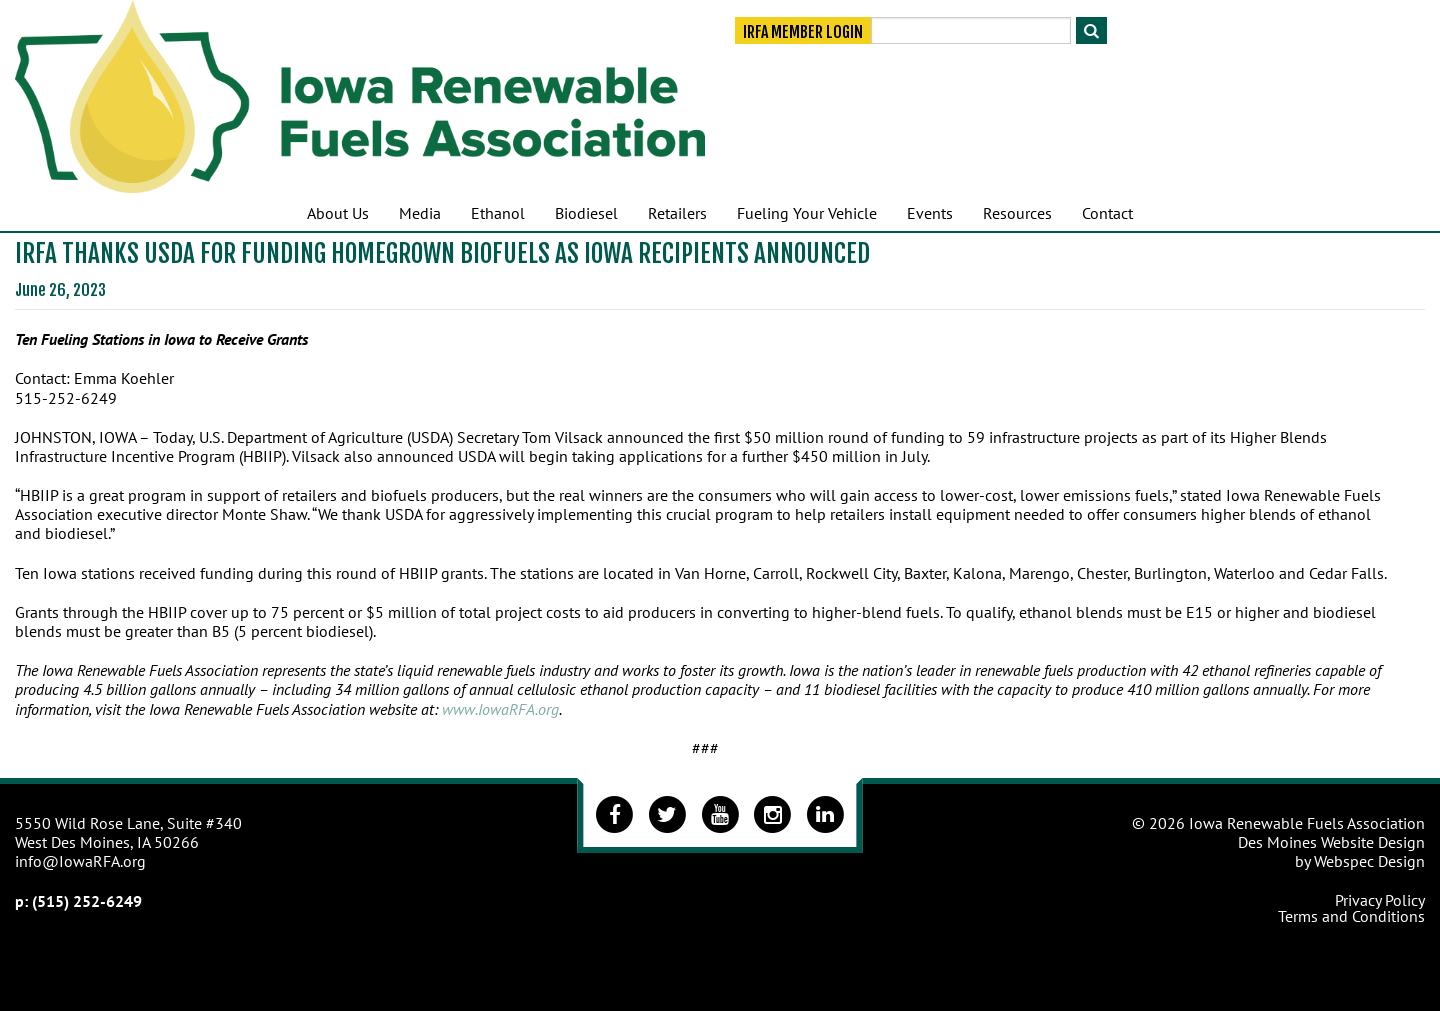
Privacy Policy (1380, 900)
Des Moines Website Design (1331, 842)
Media (420, 213)
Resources (1017, 213)
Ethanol (498, 213)
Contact (1107, 213)
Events (930, 213)
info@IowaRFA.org (80, 861)
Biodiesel (586, 213)
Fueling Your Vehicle (807, 213)
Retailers (677, 213)
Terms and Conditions (1351, 916)
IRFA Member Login (803, 32)
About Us (338, 213)
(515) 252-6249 (87, 901)
